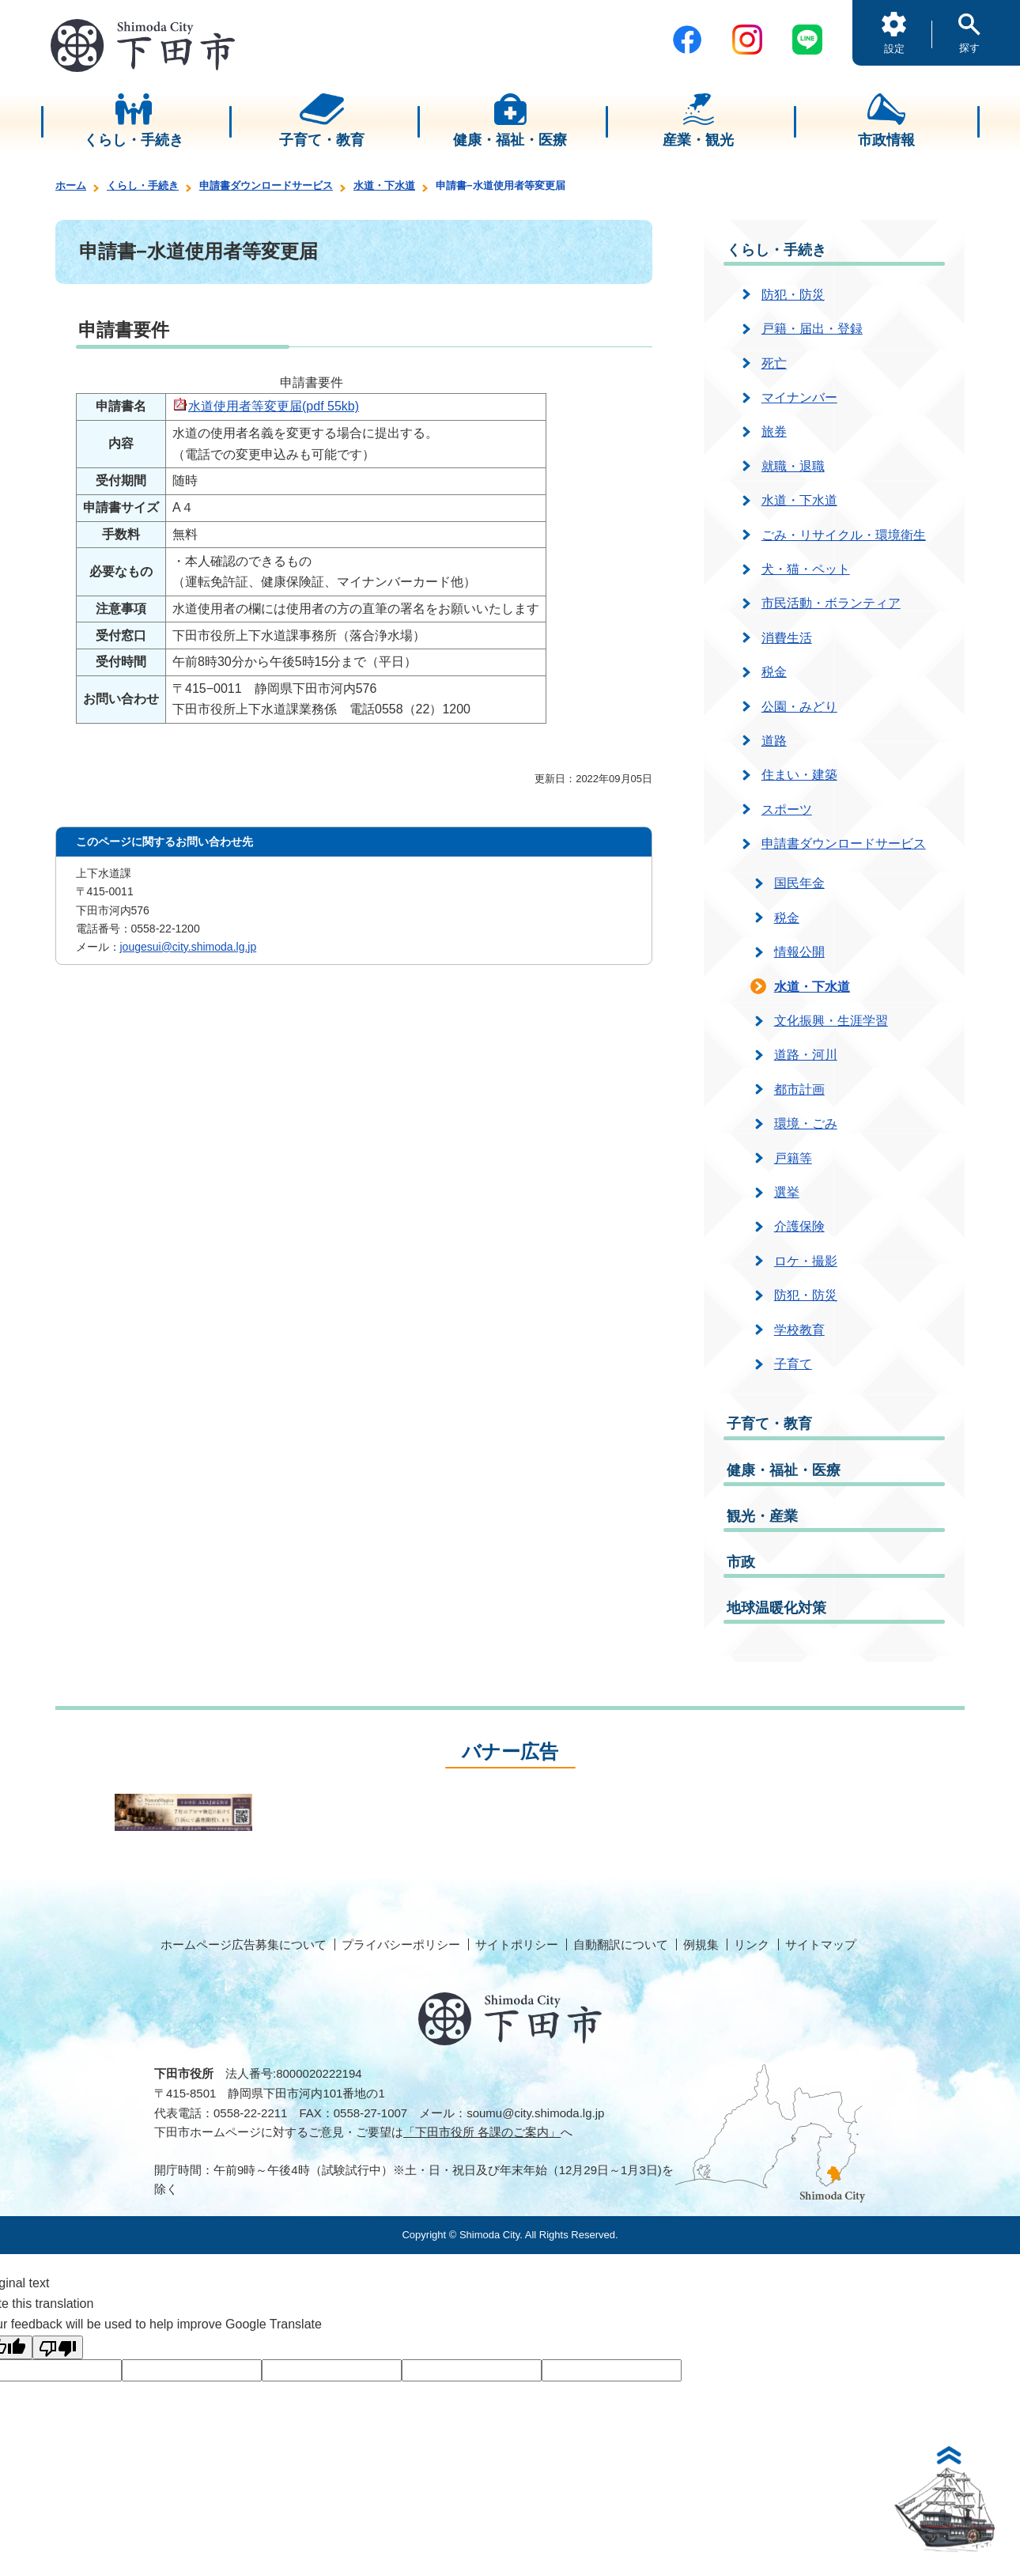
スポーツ (786, 809)
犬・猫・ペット (805, 569)
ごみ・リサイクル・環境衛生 (843, 535)
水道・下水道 (384, 185)
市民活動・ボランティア (831, 603)
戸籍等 (793, 1158)
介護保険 (799, 1226)
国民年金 (799, 883)
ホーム (70, 185)
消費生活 (786, 638)
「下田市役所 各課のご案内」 (482, 2132)
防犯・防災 (793, 294)
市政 (741, 1562)
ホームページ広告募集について (244, 1944)
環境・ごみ (805, 1123)
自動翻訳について (620, 1944)
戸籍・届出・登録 (812, 328)
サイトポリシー (516, 1944)
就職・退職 (793, 466)
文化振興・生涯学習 (831, 1020)
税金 (774, 672)
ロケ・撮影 (805, 1261)
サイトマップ (820, 1944)
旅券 (774, 431)
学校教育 (799, 1330)
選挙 (786, 1192)
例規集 (701, 1944)
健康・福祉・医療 (784, 1470)
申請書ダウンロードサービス (266, 185)
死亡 (774, 363)
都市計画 (799, 1089)
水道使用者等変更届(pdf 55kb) (273, 406)
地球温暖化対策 (776, 1608)
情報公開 (799, 952)
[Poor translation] (57, 2347)
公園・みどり (799, 706)
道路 (774, 740)
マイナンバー (799, 397)
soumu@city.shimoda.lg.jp (535, 2113)
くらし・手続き (143, 185)
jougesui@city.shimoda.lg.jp (188, 946)
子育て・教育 (769, 1424)
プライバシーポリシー (401, 1944)
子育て (793, 1364)
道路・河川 (805, 1054)
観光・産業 (762, 1516)
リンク (751, 1944)
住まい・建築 (799, 774)
